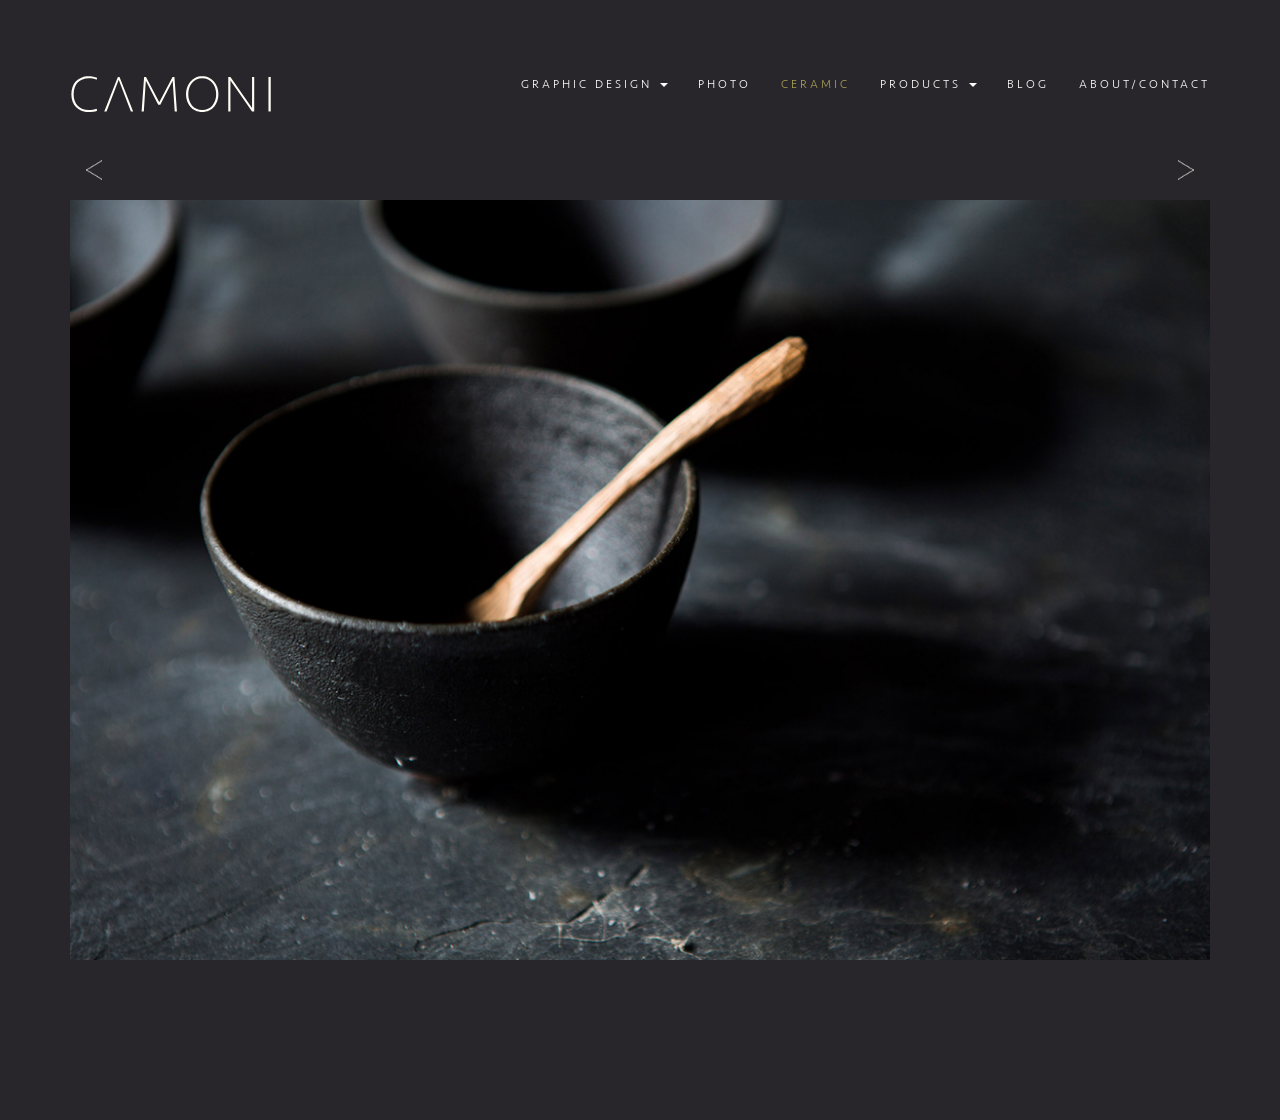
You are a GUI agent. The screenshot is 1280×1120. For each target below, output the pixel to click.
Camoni (172, 94)
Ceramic (815, 84)
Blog (1028, 84)
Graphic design (594, 84)
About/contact (1144, 84)
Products (928, 84)
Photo (724, 84)
